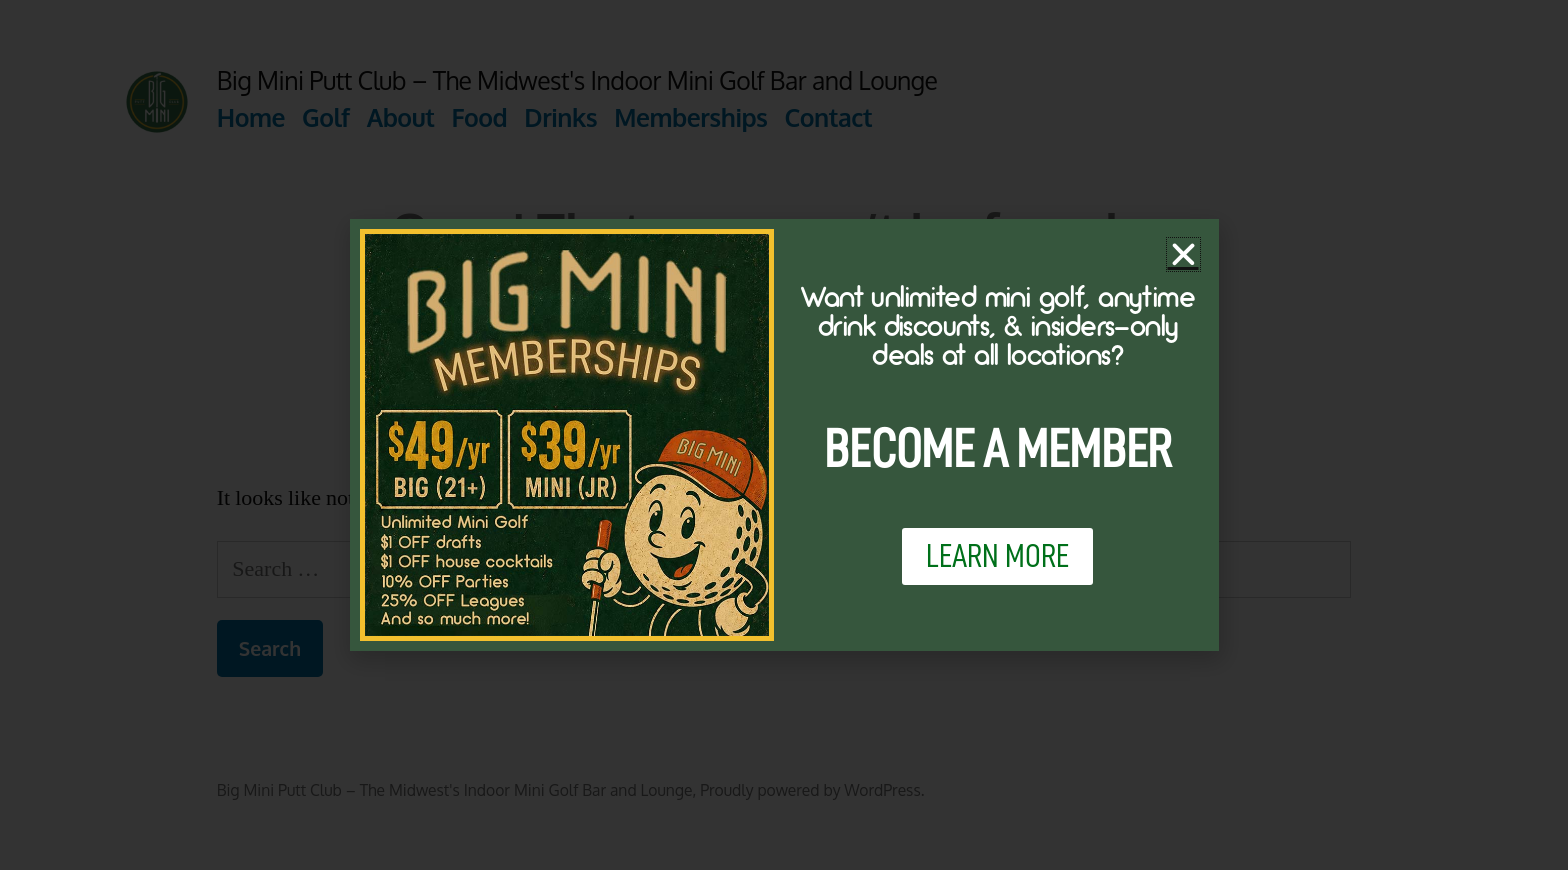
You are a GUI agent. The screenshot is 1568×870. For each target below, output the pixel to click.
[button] (1183, 254)
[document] (784, 435)
